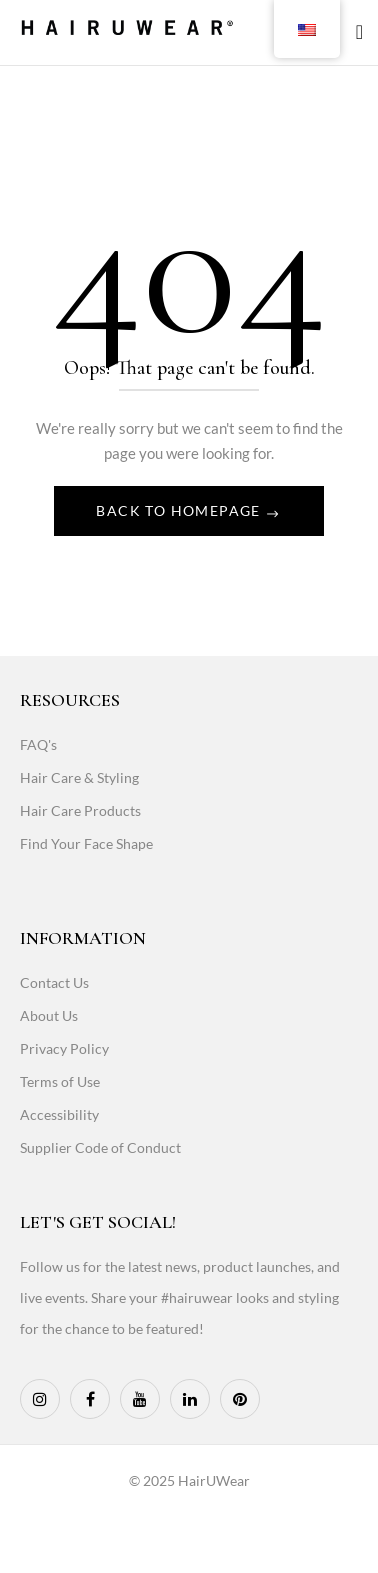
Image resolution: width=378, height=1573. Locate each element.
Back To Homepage (180, 510)
